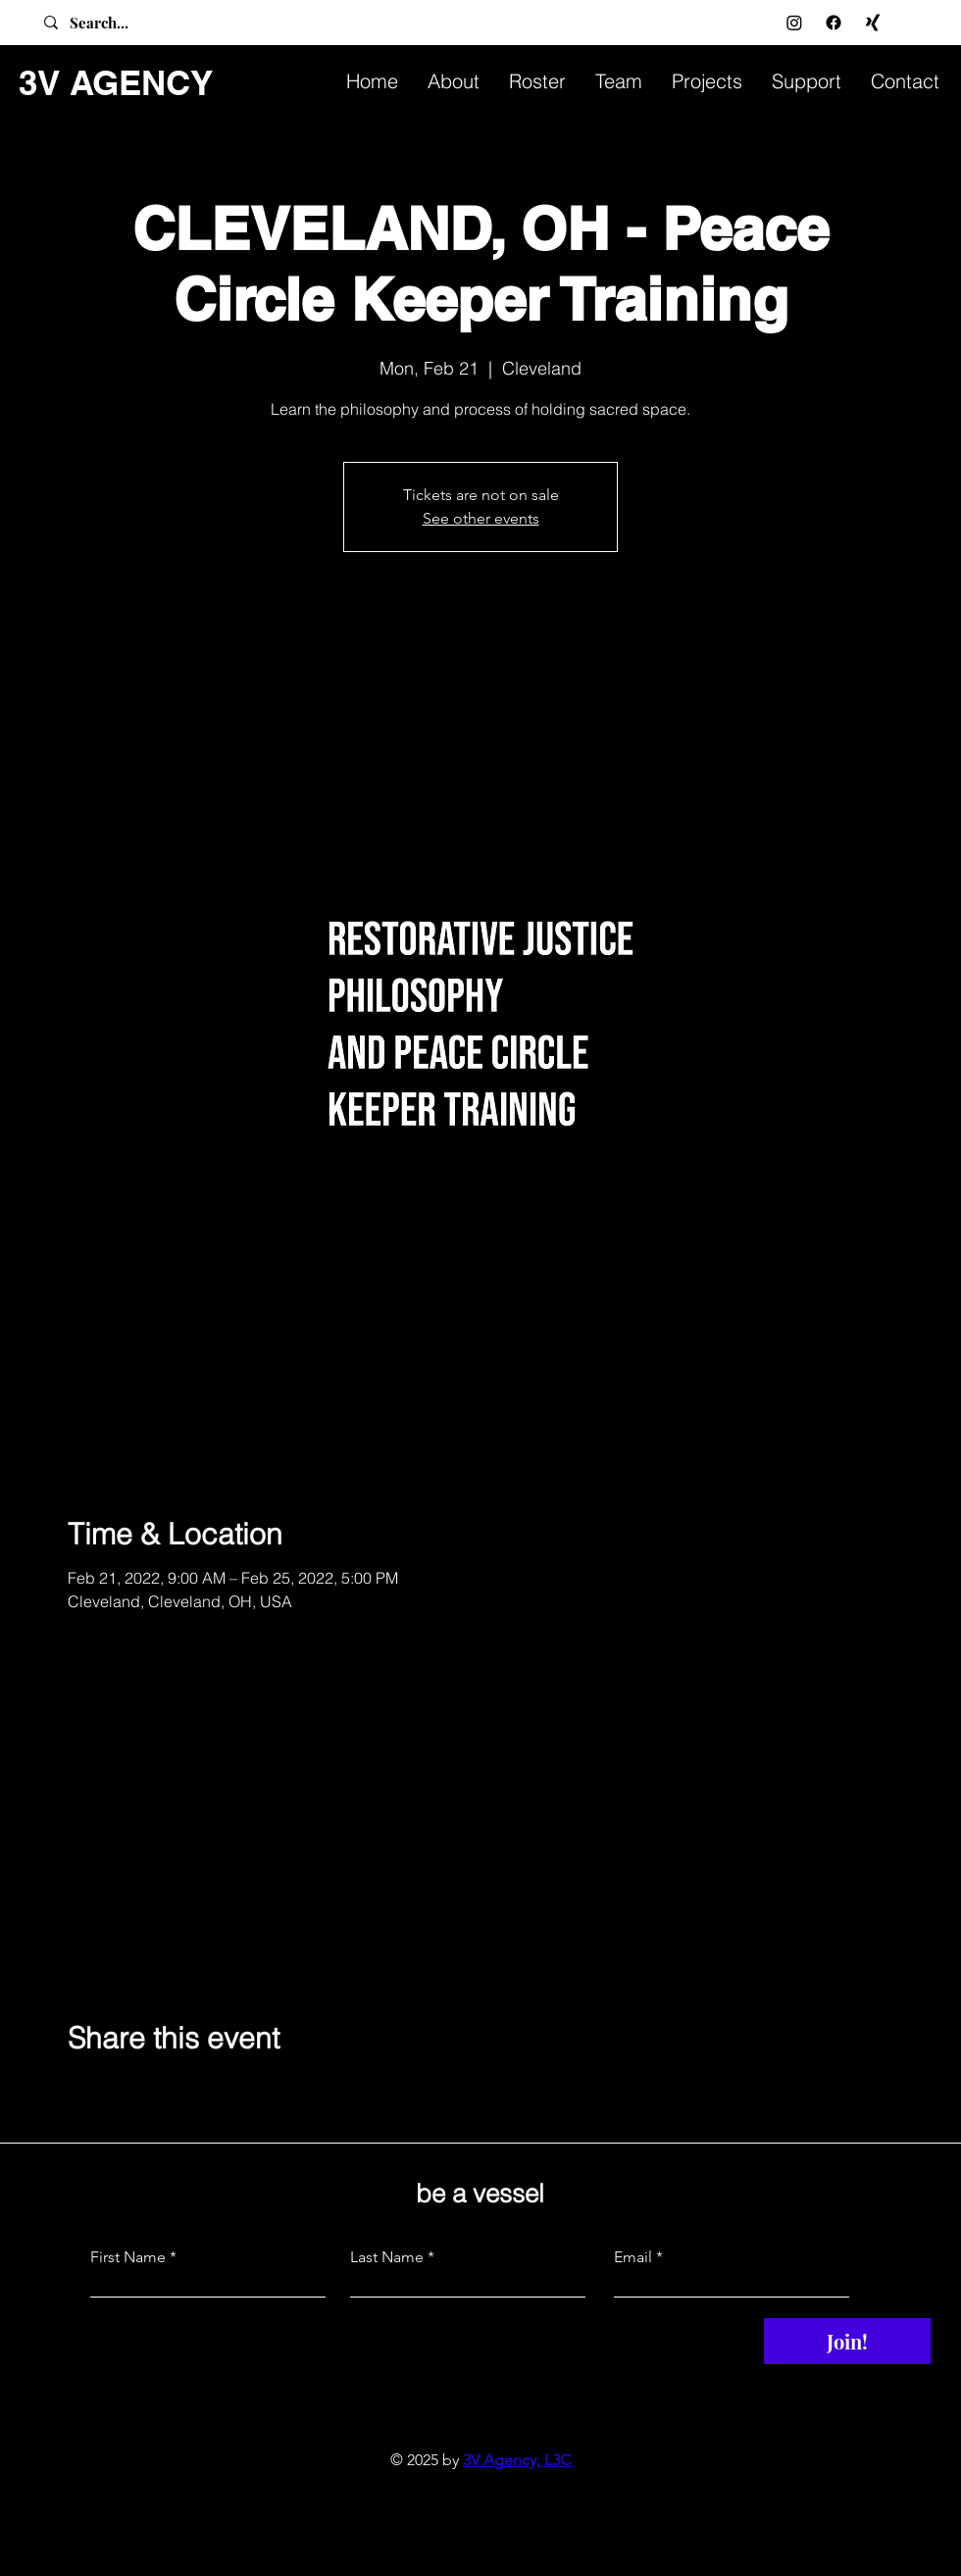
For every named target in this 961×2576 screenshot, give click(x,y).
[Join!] (847, 2341)
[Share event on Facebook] (77, 2090)
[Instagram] (794, 22)
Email (633, 2257)
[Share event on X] (125, 2090)
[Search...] (121, 22)
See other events (481, 518)
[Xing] (873, 22)
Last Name (387, 2257)
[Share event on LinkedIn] (173, 2090)
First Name (128, 2257)
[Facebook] (833, 22)
